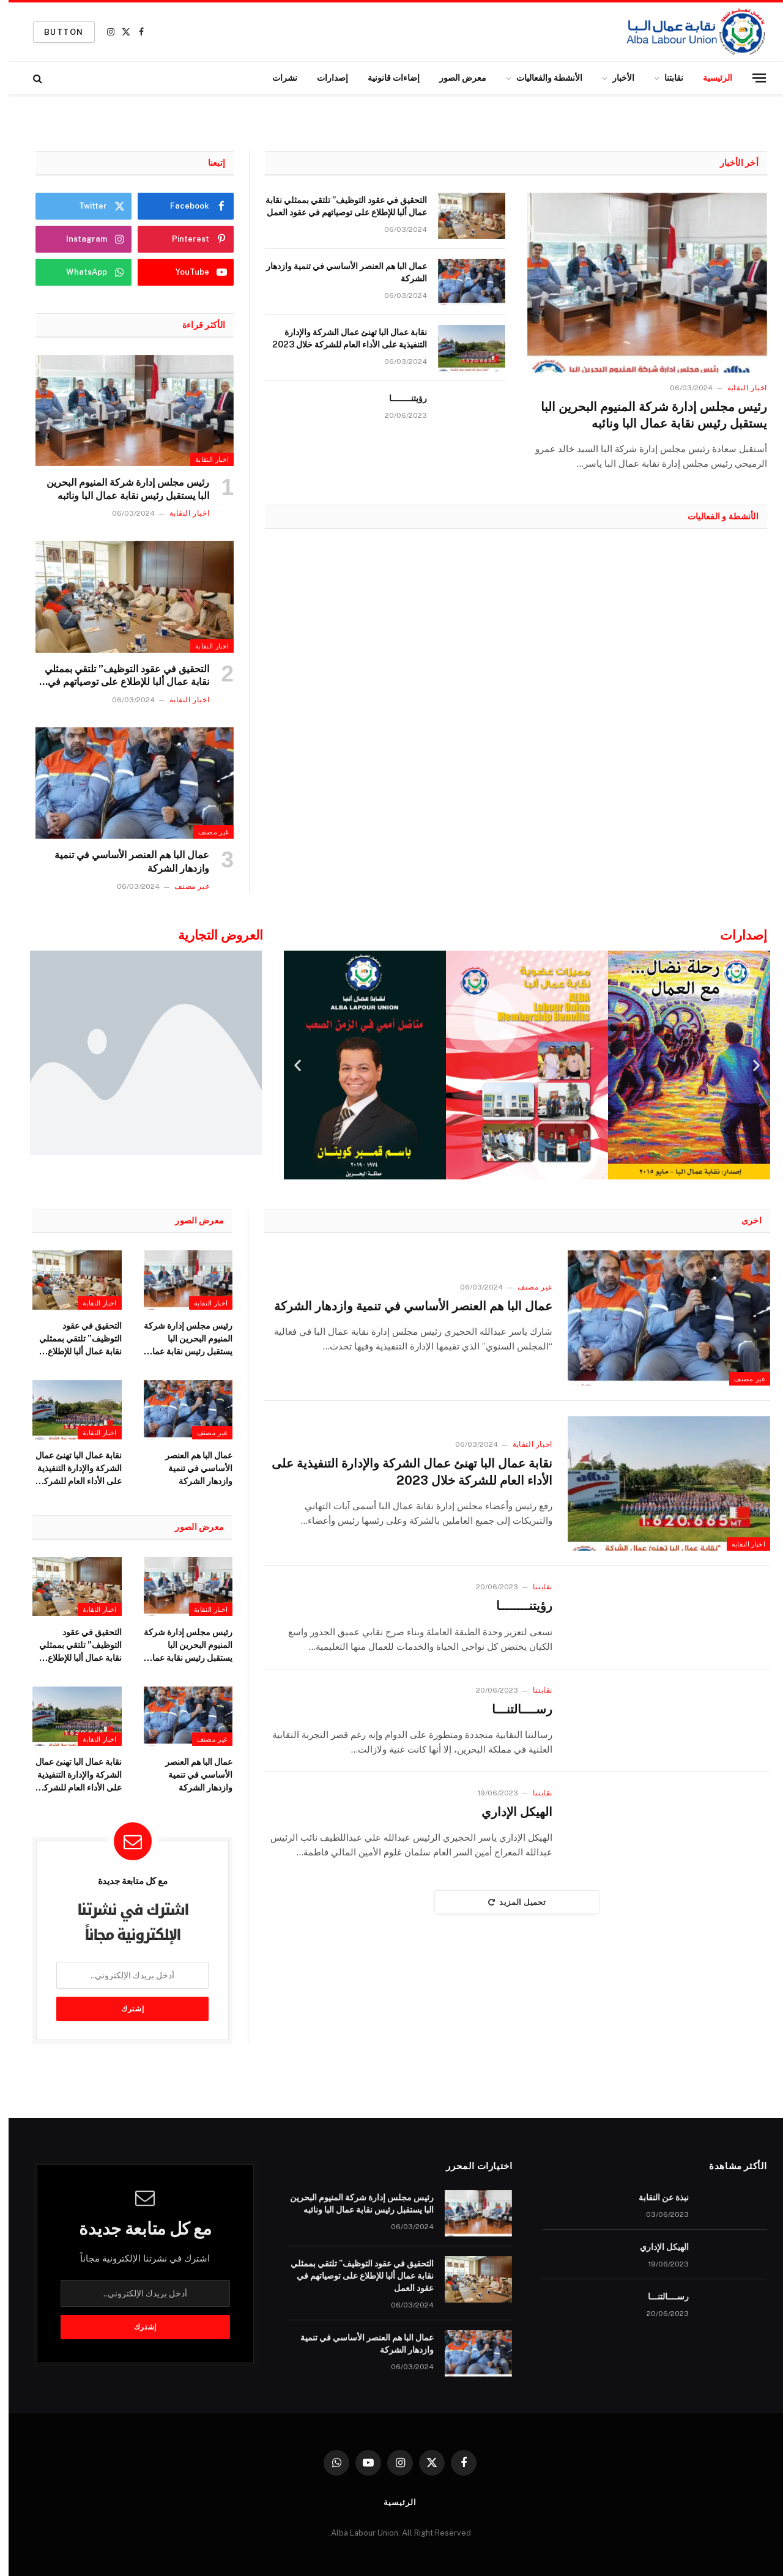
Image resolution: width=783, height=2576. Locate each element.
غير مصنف (205, 832)
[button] (289, 1065)
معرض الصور (454, 78)
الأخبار (615, 78)
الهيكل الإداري (508, 1812)
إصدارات (324, 78)
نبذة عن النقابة (655, 2197)
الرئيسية (709, 78)
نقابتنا (665, 78)
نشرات (276, 78)
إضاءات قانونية (385, 78)
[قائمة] (750, 77)
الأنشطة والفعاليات (541, 78)
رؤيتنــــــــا (399, 398)
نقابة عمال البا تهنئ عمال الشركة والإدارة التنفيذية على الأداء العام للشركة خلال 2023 (341, 338)
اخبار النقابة (739, 388)
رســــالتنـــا (513, 1709)
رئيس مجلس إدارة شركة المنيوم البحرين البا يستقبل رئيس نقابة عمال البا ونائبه (645, 415)
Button (55, 32)
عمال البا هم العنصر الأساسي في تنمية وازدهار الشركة (338, 272)
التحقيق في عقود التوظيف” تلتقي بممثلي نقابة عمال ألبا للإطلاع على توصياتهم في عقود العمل (337, 206)
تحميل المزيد (508, 1902)
